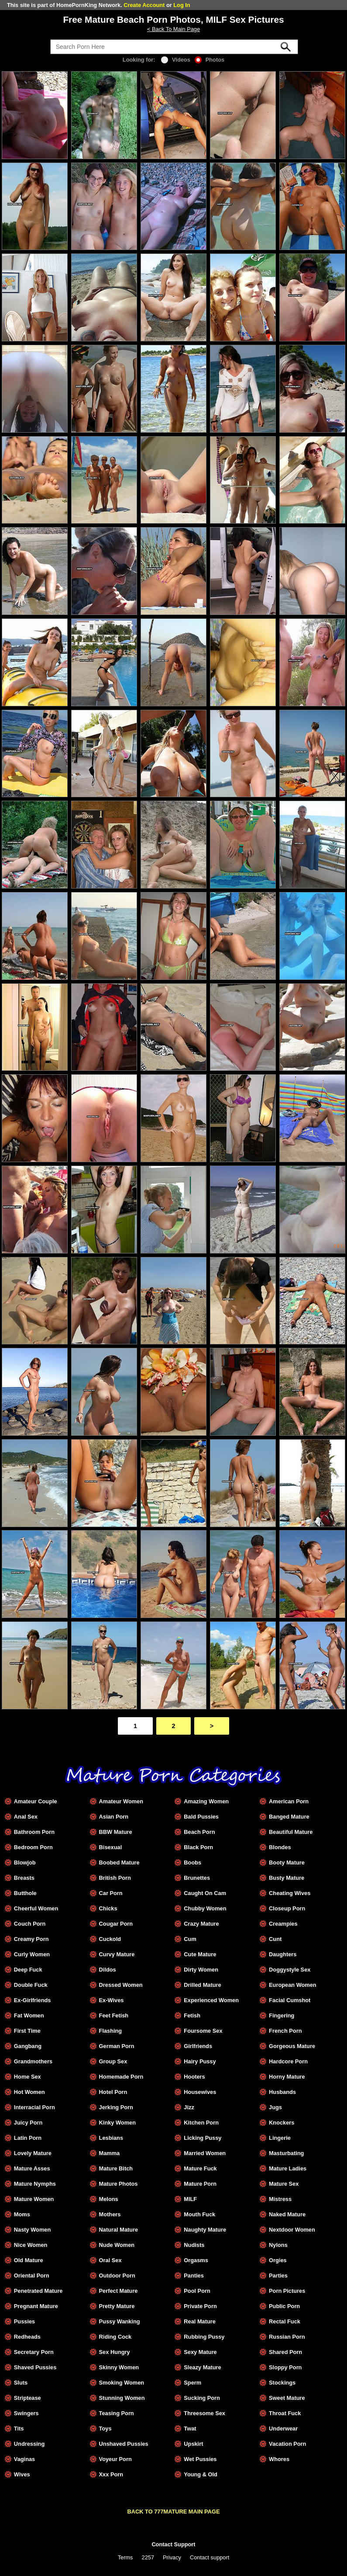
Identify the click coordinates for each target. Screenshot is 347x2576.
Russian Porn (287, 2336)
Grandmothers (33, 2061)
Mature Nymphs (35, 2183)
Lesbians (111, 2138)
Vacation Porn (287, 2444)
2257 (148, 2557)
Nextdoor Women (292, 2229)
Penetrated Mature (38, 2291)
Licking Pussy (202, 2138)
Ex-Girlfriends (32, 2000)
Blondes (280, 1847)
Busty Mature (286, 1878)
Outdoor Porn (117, 2275)
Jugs (275, 2107)
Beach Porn (199, 1832)
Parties (278, 2275)
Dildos (107, 1969)
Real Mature (200, 2321)
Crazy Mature (201, 1923)
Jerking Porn (116, 2107)
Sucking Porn (202, 2398)
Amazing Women (206, 1801)
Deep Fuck (28, 1969)
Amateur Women (121, 1801)
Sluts (20, 2382)
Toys (105, 2428)
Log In (181, 5)
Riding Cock (115, 2336)
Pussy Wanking (119, 2321)
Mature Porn (200, 2183)
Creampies (283, 1923)
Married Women (205, 2153)
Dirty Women (201, 1969)
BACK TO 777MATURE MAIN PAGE (173, 2511)
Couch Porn (30, 1923)
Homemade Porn (121, 2076)
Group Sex (113, 2061)
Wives (22, 2474)
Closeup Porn (287, 1908)
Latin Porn (27, 2138)
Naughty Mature (205, 2229)
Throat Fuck (285, 2413)
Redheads (27, 2336)
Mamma (109, 2153)
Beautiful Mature (291, 1832)
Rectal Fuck (284, 2321)
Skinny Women (119, 2367)
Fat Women (29, 2015)
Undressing (29, 2444)
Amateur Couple (35, 1801)
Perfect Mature (118, 2291)
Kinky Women (117, 2122)
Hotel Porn (113, 2092)
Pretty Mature (117, 2306)
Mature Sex (284, 2183)
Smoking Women (121, 2382)
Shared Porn (285, 2352)
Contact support (209, 2557)
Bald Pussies (201, 1816)
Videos (175, 59)
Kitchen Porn (201, 2122)
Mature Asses (32, 2168)
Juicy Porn (28, 2122)
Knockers (281, 2122)
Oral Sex (110, 2260)
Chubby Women (205, 1908)
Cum (190, 1939)
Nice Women (31, 2245)
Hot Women (29, 2092)
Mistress (280, 2199)
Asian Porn (114, 1816)
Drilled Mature (202, 1985)
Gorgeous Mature (292, 2046)
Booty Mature (287, 1862)
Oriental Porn (31, 2275)
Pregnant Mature (36, 2306)
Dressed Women (121, 1985)
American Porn (289, 1801)
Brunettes (197, 1878)
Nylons (278, 2245)
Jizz (189, 2107)
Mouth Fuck (199, 2214)
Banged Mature (289, 1816)
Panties (194, 2275)
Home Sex (27, 2076)
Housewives (200, 2092)
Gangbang (27, 2046)
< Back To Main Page (173, 29)
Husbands (282, 2092)
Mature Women (34, 2199)
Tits (19, 2428)
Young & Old (200, 2474)
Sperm (192, 2382)
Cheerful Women (36, 1908)
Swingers (26, 2413)
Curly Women (32, 1954)
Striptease (27, 2398)
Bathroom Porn (34, 1832)
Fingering (281, 2015)
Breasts (24, 1878)
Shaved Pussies (35, 2367)
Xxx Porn (111, 2474)
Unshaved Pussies (123, 2444)
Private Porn (200, 2306)
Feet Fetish (114, 2015)
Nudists (194, 2245)
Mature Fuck (200, 2168)
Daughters (282, 1954)
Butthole (25, 1893)
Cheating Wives (289, 1893)
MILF (190, 2199)
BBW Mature (115, 1832)
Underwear (283, 2428)
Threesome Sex (204, 2413)
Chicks (108, 1908)
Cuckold (110, 1939)
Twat (190, 2428)
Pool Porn (197, 2291)
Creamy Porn (31, 1939)
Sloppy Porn (285, 2367)
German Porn (116, 2046)
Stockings (282, 2382)
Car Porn (111, 1893)
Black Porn (198, 1847)
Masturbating (286, 2153)
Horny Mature (287, 2076)
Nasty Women (32, 2229)
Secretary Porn (34, 2352)
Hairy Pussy (200, 2061)
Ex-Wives (111, 2000)
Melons (108, 2199)
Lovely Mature (33, 2153)
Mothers (110, 2214)
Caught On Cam (205, 1893)
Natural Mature (118, 2229)
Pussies (24, 2321)
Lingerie (280, 2138)
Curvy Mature (117, 1954)
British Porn (115, 1878)
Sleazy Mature (202, 2367)
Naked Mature (287, 2214)
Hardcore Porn (288, 2061)
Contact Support (173, 2544)
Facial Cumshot (289, 2000)
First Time (27, 2030)
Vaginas (24, 2459)
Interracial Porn (34, 2107)
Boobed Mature (119, 1862)
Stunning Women (122, 2398)
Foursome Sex (203, 2030)
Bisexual (110, 1847)
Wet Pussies (200, 2459)
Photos (209, 59)
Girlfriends (198, 2046)
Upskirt (193, 2444)
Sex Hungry (114, 2352)
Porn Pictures (287, 2291)
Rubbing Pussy (204, 2336)
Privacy (172, 2557)
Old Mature (28, 2260)
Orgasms (196, 2260)
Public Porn (284, 2306)
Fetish (192, 2015)
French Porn (285, 2030)
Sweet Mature (287, 2398)
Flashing (110, 2030)
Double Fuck (31, 1985)
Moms (22, 2214)
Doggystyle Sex (289, 1969)
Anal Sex (26, 1816)
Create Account (144, 5)
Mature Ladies (287, 2168)
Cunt (275, 1939)
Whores (279, 2459)
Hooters (194, 2076)
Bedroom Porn (33, 1847)
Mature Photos (118, 2183)
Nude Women (117, 2245)
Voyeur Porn (115, 2459)
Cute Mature (200, 1954)
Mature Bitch (116, 2168)
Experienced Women (211, 2000)
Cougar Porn (116, 1923)
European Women (292, 1985)
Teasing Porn (116, 2413)
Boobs (192, 1862)
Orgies (278, 2260)
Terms (125, 2557)
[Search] (174, 46)
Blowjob (25, 1862)
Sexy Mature (200, 2352)
